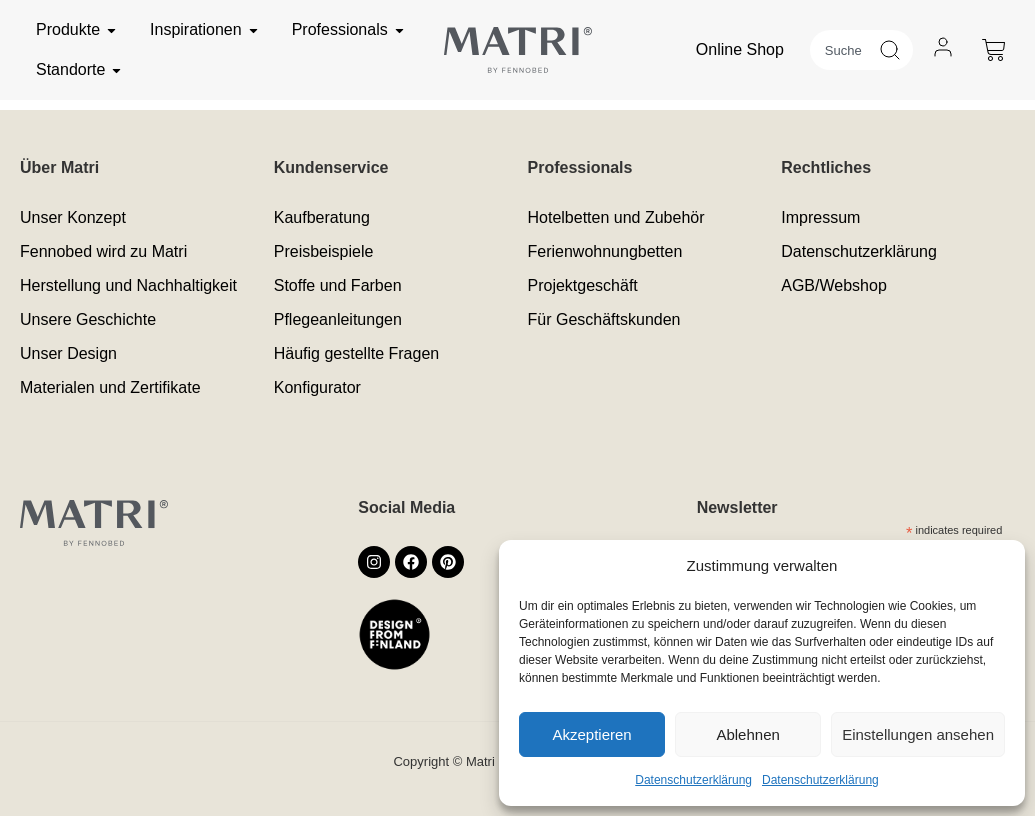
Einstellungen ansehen (918, 734)
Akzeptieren (591, 734)
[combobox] (844, 50)
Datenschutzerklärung (693, 780)
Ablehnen (747, 734)
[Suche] (895, 50)
